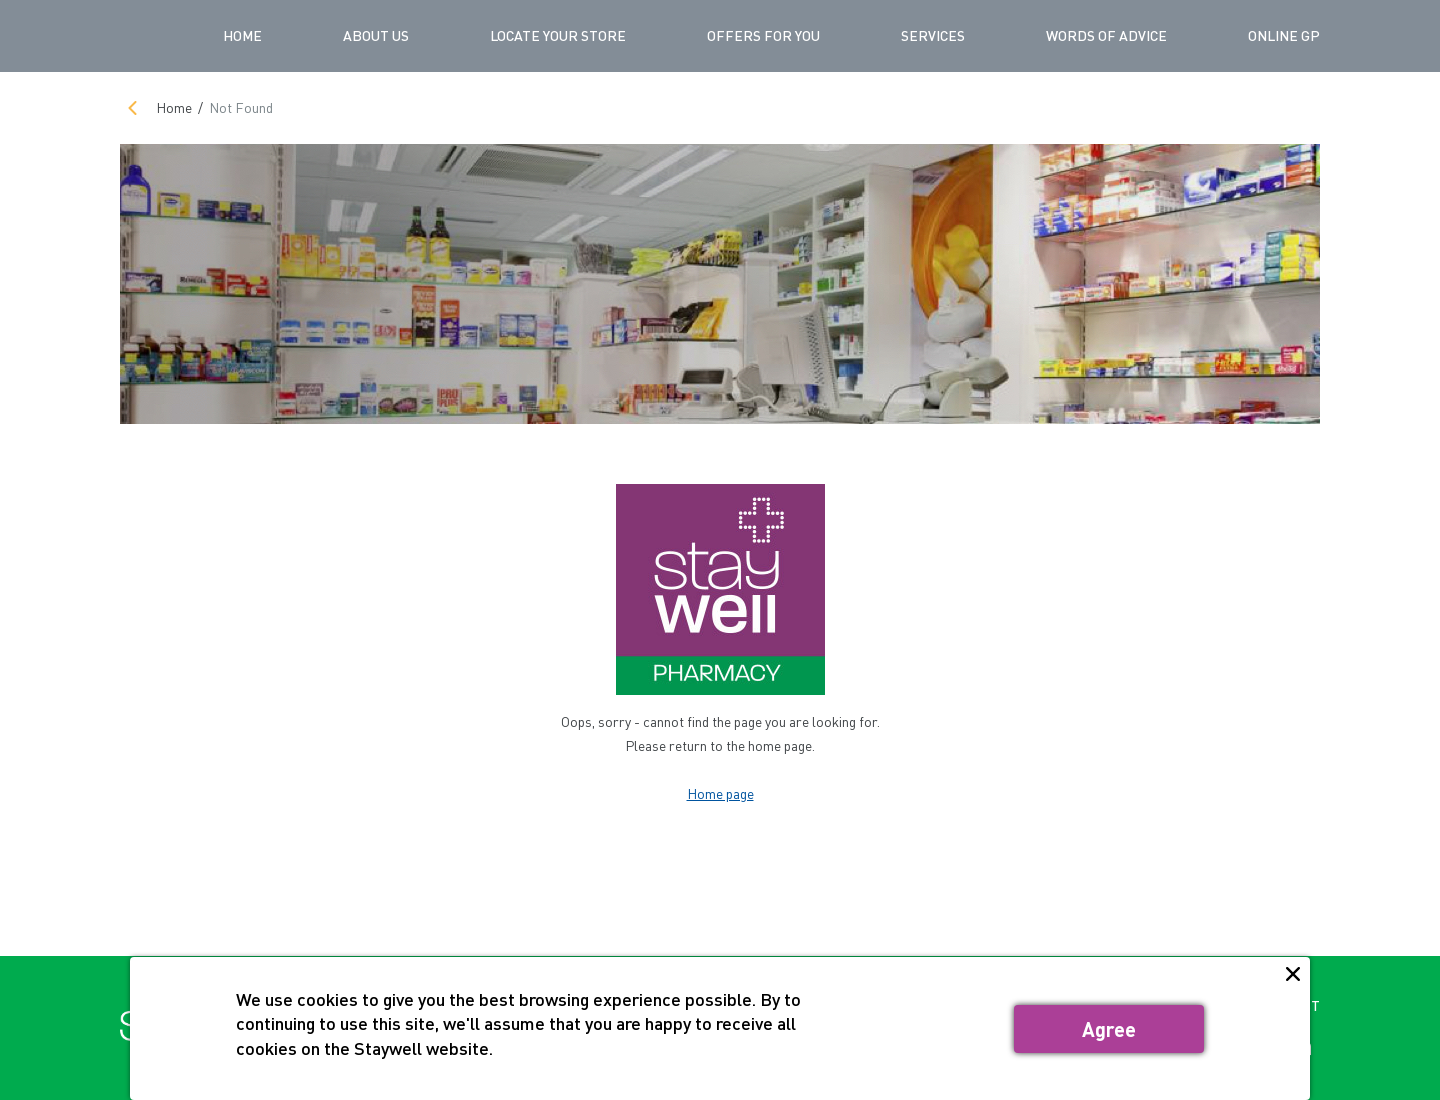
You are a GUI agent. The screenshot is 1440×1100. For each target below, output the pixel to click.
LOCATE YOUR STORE (558, 35)
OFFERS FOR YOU (763, 35)
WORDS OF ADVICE (1106, 35)
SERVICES (933, 35)
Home (242, 35)
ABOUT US (376, 35)
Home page (720, 793)
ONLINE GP (1284, 35)
